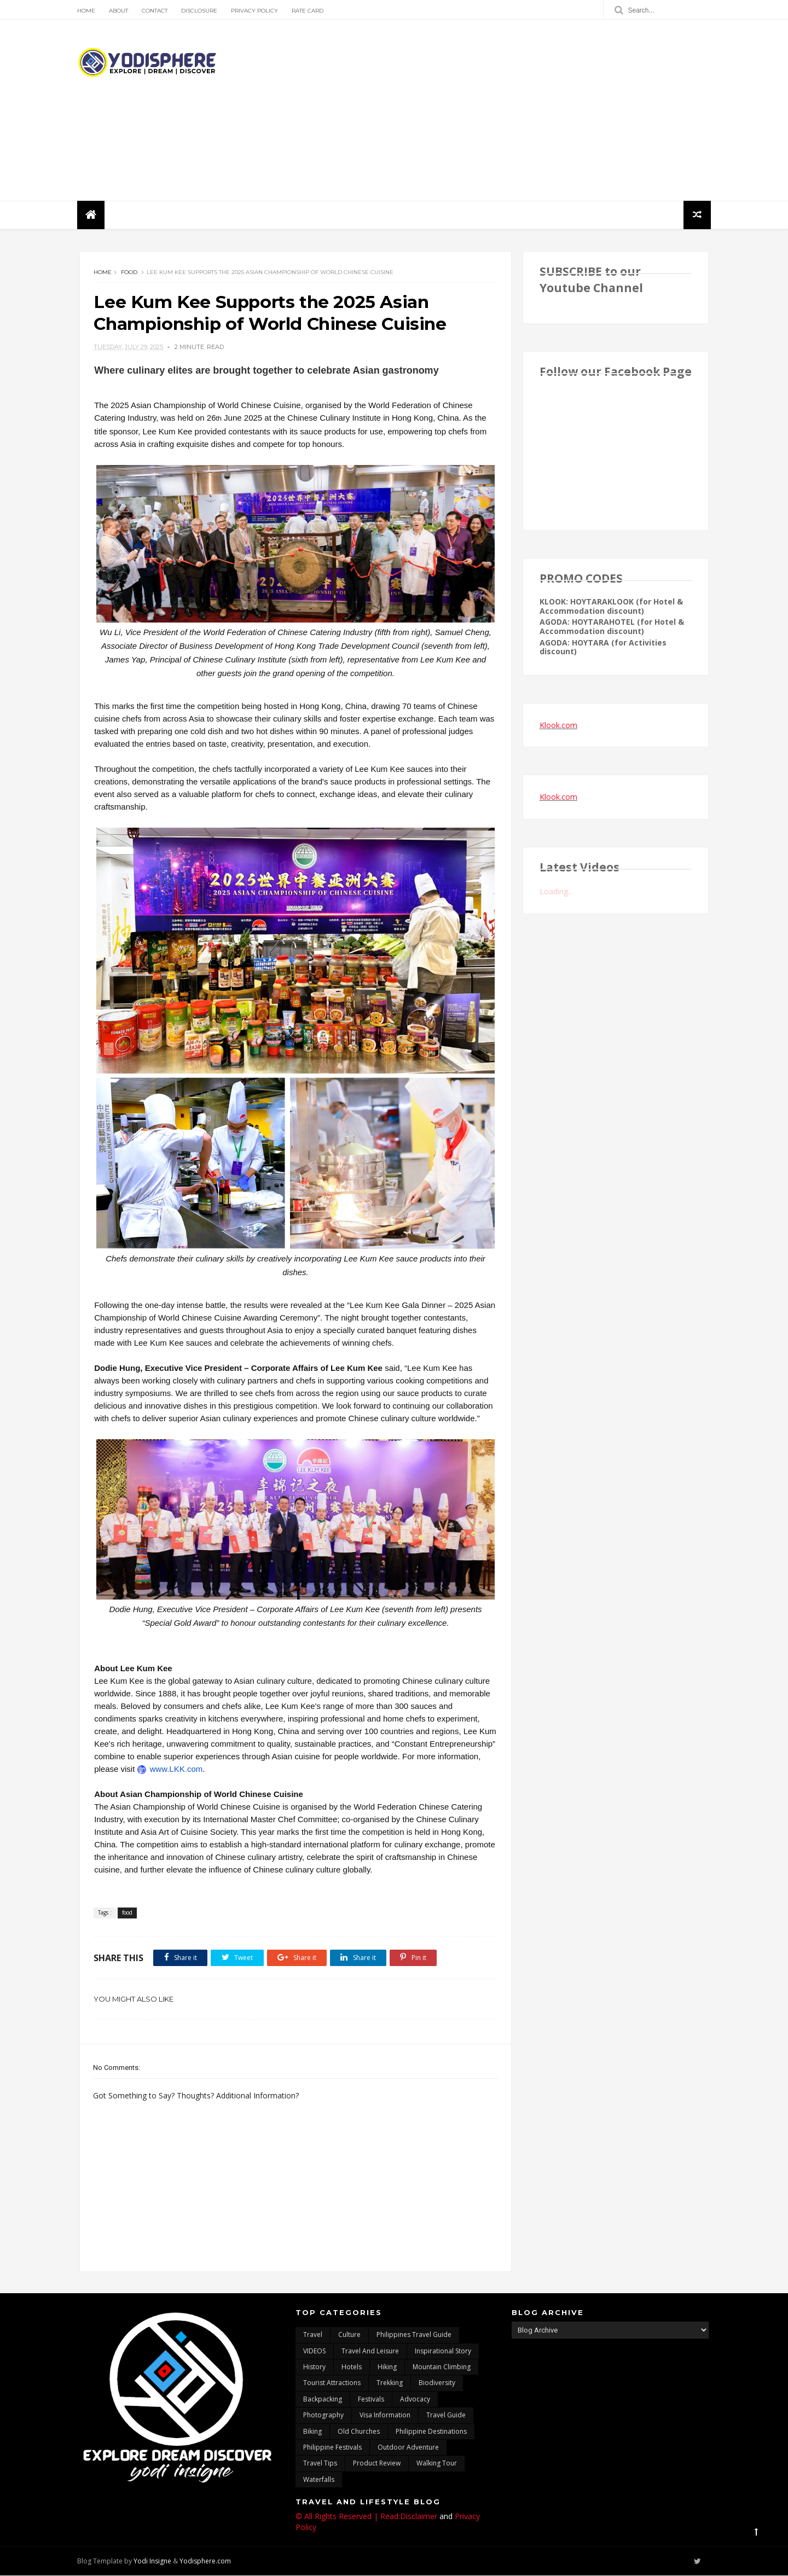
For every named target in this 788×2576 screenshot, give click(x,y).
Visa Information (385, 2416)
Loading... (556, 892)
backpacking (322, 2399)
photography (323, 2416)
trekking (389, 2383)
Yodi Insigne (154, 2561)
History (314, 2368)
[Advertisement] (509, 110)
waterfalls (318, 2480)
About (120, 10)
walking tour (436, 2464)
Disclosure (201, 10)
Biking (312, 2432)
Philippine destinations (431, 2432)
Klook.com (558, 725)
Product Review (377, 2464)
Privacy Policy (256, 10)
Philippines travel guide (413, 2335)
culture (349, 2335)
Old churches (359, 2432)
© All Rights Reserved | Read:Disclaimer (366, 2517)
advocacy (415, 2399)
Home (88, 10)
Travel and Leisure (370, 2351)
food (129, 273)
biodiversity (437, 2383)
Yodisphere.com (207, 2561)
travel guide (446, 2416)
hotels (351, 2368)
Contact (157, 10)
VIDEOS (314, 2351)
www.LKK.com (291, 1769)
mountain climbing (442, 2368)
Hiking (387, 2368)
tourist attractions (332, 2383)
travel (312, 2335)
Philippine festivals (332, 2447)
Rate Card (310, 10)
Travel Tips (320, 2464)
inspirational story (443, 2351)
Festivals (371, 2399)
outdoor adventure (408, 2447)
